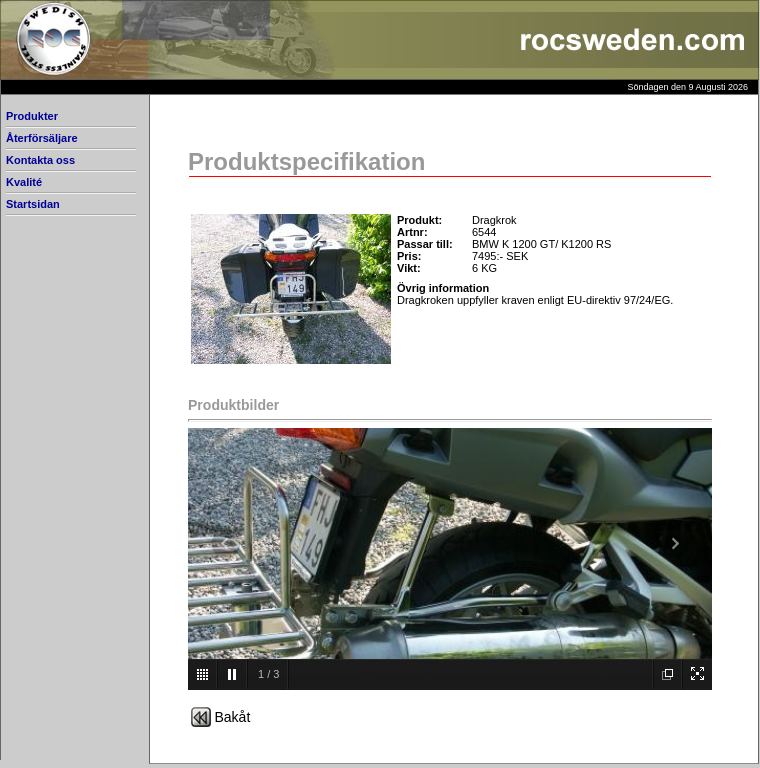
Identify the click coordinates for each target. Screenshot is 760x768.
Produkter (32, 116)
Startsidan (33, 204)
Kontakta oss (40, 160)
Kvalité (24, 182)
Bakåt (233, 717)
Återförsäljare (42, 138)
